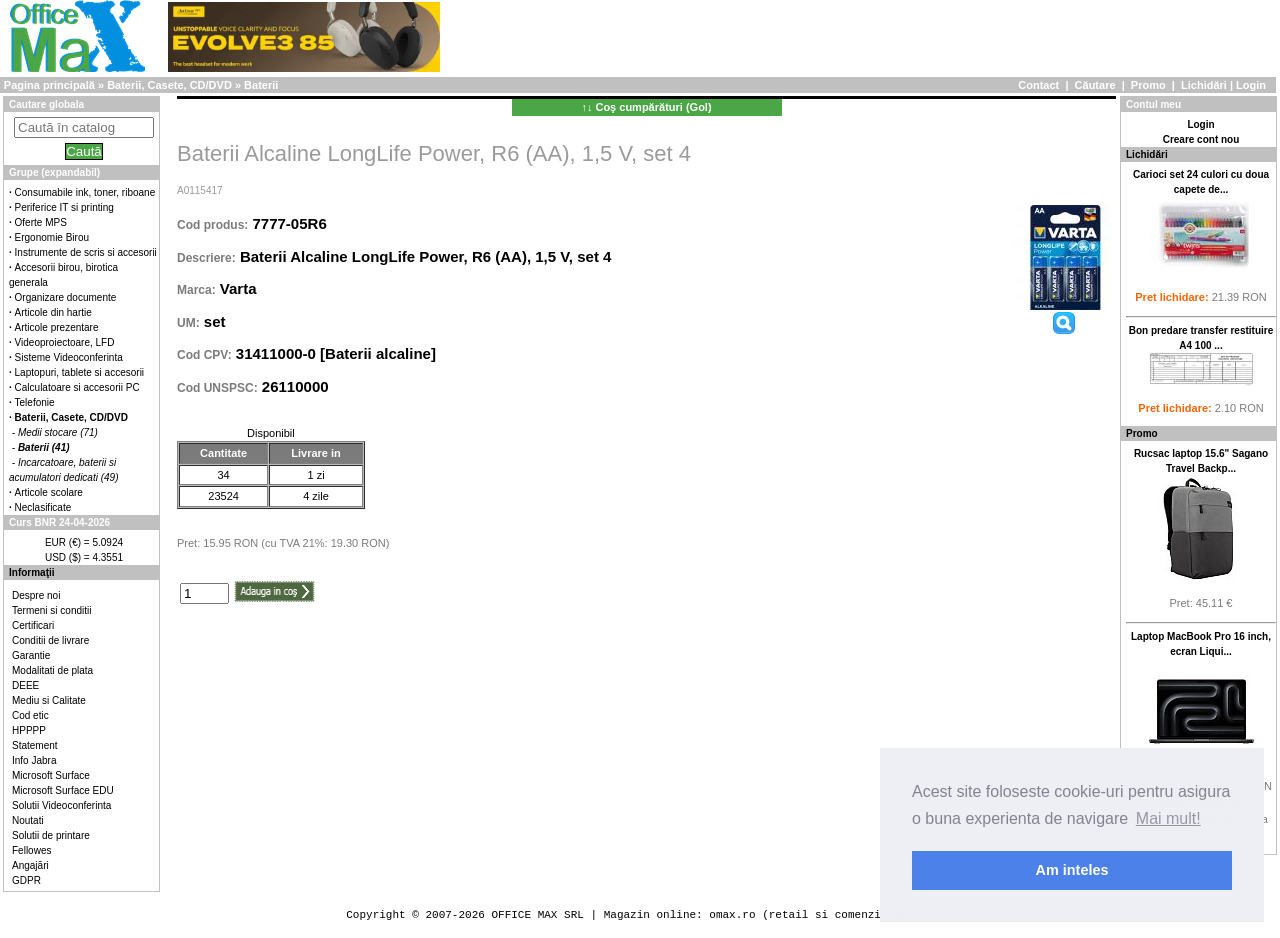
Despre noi (36, 595)
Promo (1148, 85)
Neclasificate (43, 507)
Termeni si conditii (51, 610)
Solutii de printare (51, 835)
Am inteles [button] (1072, 870)
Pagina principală (49, 85)
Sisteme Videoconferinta (69, 357)
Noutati (28, 820)
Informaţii (32, 572)
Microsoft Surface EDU (63, 790)
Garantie (31, 655)
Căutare (1095, 85)
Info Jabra (34, 760)
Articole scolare (49, 492)
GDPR (26, 880)
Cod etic (30, 715)
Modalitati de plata (52, 670)
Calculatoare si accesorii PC (77, 387)
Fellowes (31, 850)
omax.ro (732, 914)
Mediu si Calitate (49, 700)
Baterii (261, 85)
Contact (1038, 85)
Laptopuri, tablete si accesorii (80, 372)
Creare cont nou (1201, 139)
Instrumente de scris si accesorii (86, 252)
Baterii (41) (44, 447)
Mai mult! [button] (1168, 818)
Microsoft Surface (51, 775)
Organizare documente (66, 297)
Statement (35, 745)
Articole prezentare (57, 327)
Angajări (30, 865)
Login (1251, 85)
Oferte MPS (41, 222)
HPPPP (29, 730)
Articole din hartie (53, 312)
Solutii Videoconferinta (61, 805)
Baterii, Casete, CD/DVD (169, 85)
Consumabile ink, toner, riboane (85, 192)
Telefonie (35, 402)
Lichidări (1204, 85)
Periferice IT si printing (64, 207)
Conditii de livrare (50, 640)
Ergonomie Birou (52, 237)
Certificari (33, 625)
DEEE (25, 685)
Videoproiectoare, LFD (65, 342)
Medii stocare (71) (58, 432)
